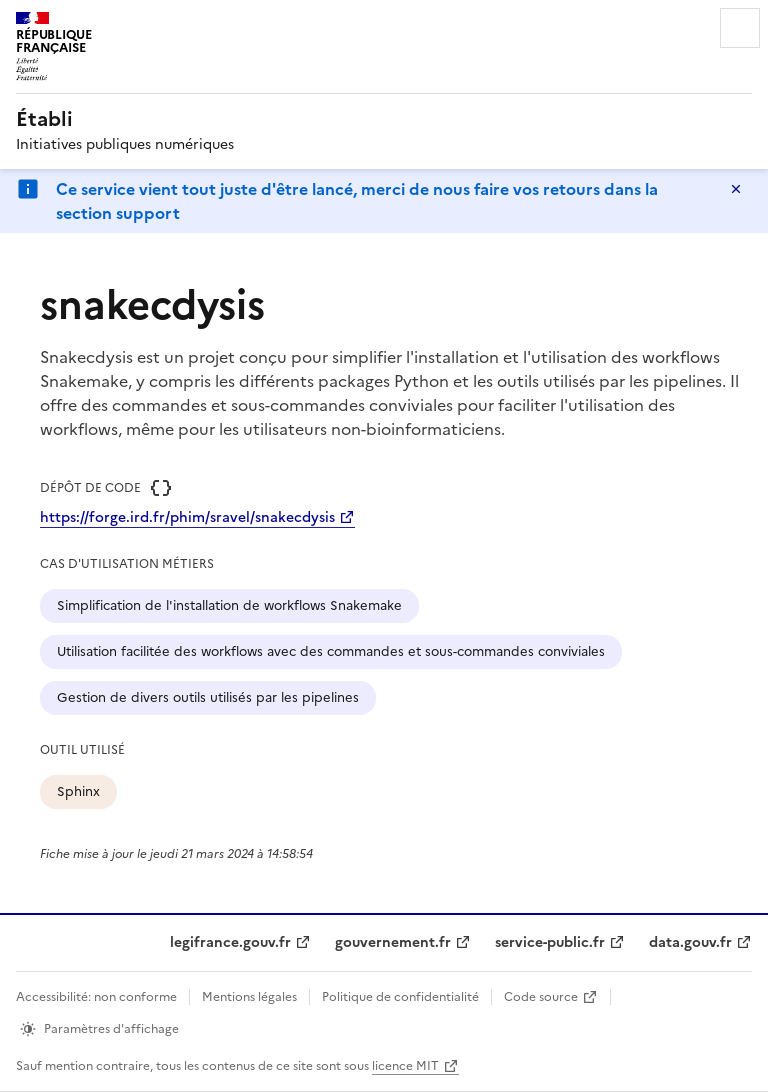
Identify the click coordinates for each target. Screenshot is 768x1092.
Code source (541, 997)
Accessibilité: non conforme (96, 997)
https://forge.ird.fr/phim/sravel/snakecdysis (187, 517)
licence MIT (405, 1066)
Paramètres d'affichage (111, 1029)
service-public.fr (550, 942)
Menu (740, 28)
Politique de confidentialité (400, 997)
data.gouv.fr (690, 942)
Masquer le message (736, 189)
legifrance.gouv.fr (230, 942)
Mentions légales (249, 997)
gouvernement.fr (393, 942)
